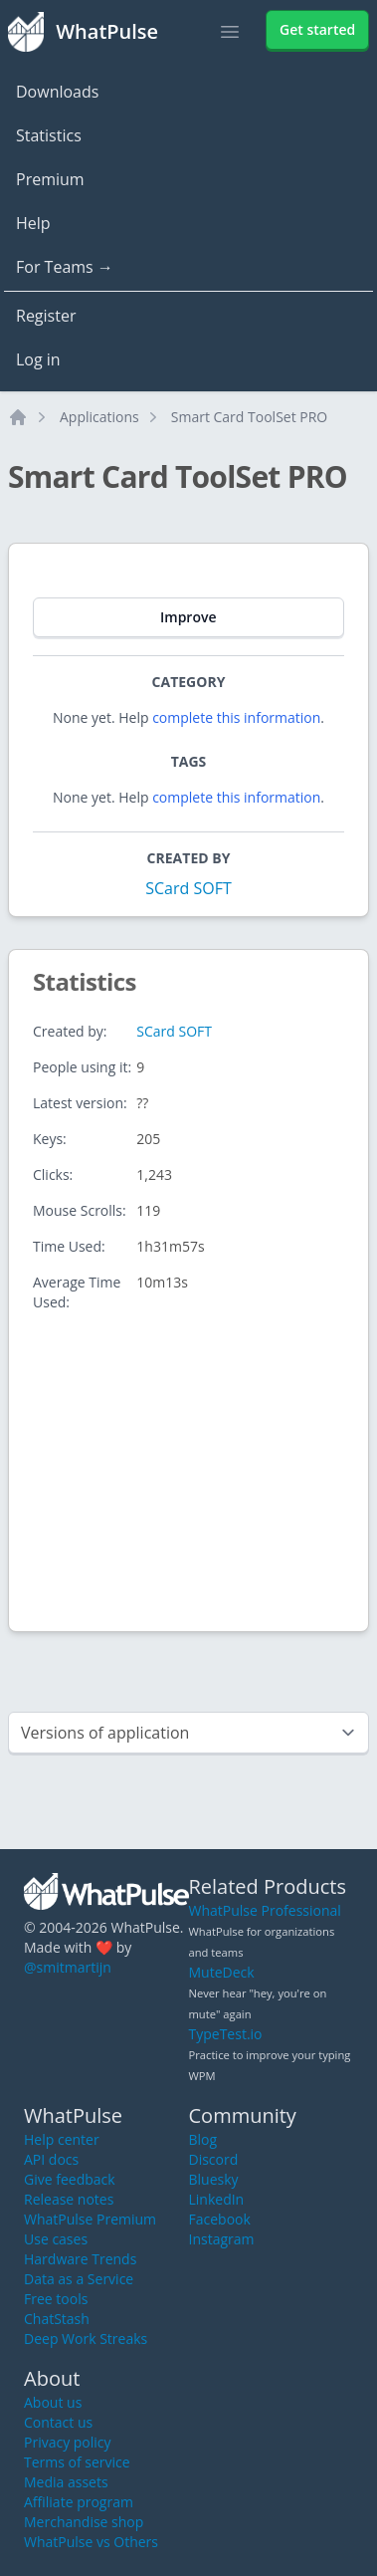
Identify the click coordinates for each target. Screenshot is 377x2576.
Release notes (68, 2199)
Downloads (57, 92)
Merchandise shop (83, 2521)
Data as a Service (78, 2278)
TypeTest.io (226, 2033)
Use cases (56, 2238)
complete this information (236, 717)
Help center (61, 2139)
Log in (38, 359)
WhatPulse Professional (265, 1910)
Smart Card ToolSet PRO (249, 416)
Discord (214, 2159)
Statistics (49, 135)
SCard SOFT (188, 888)
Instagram (222, 2238)
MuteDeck (222, 1972)
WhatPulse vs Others (91, 2541)
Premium (50, 179)
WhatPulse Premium (90, 2219)
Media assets (66, 2481)
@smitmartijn (67, 1967)
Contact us (58, 2422)
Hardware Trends (80, 2258)
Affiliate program (78, 2501)
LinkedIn (217, 2199)
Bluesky (214, 2179)
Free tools (56, 2298)
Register (46, 316)
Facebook (220, 2219)
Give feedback (69, 2179)
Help (33, 223)
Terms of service (77, 2462)
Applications (99, 416)
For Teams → (64, 267)
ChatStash (57, 2318)
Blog (203, 2139)
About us (53, 2402)
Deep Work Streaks (85, 2338)
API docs (51, 2159)
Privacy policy (67, 2442)
